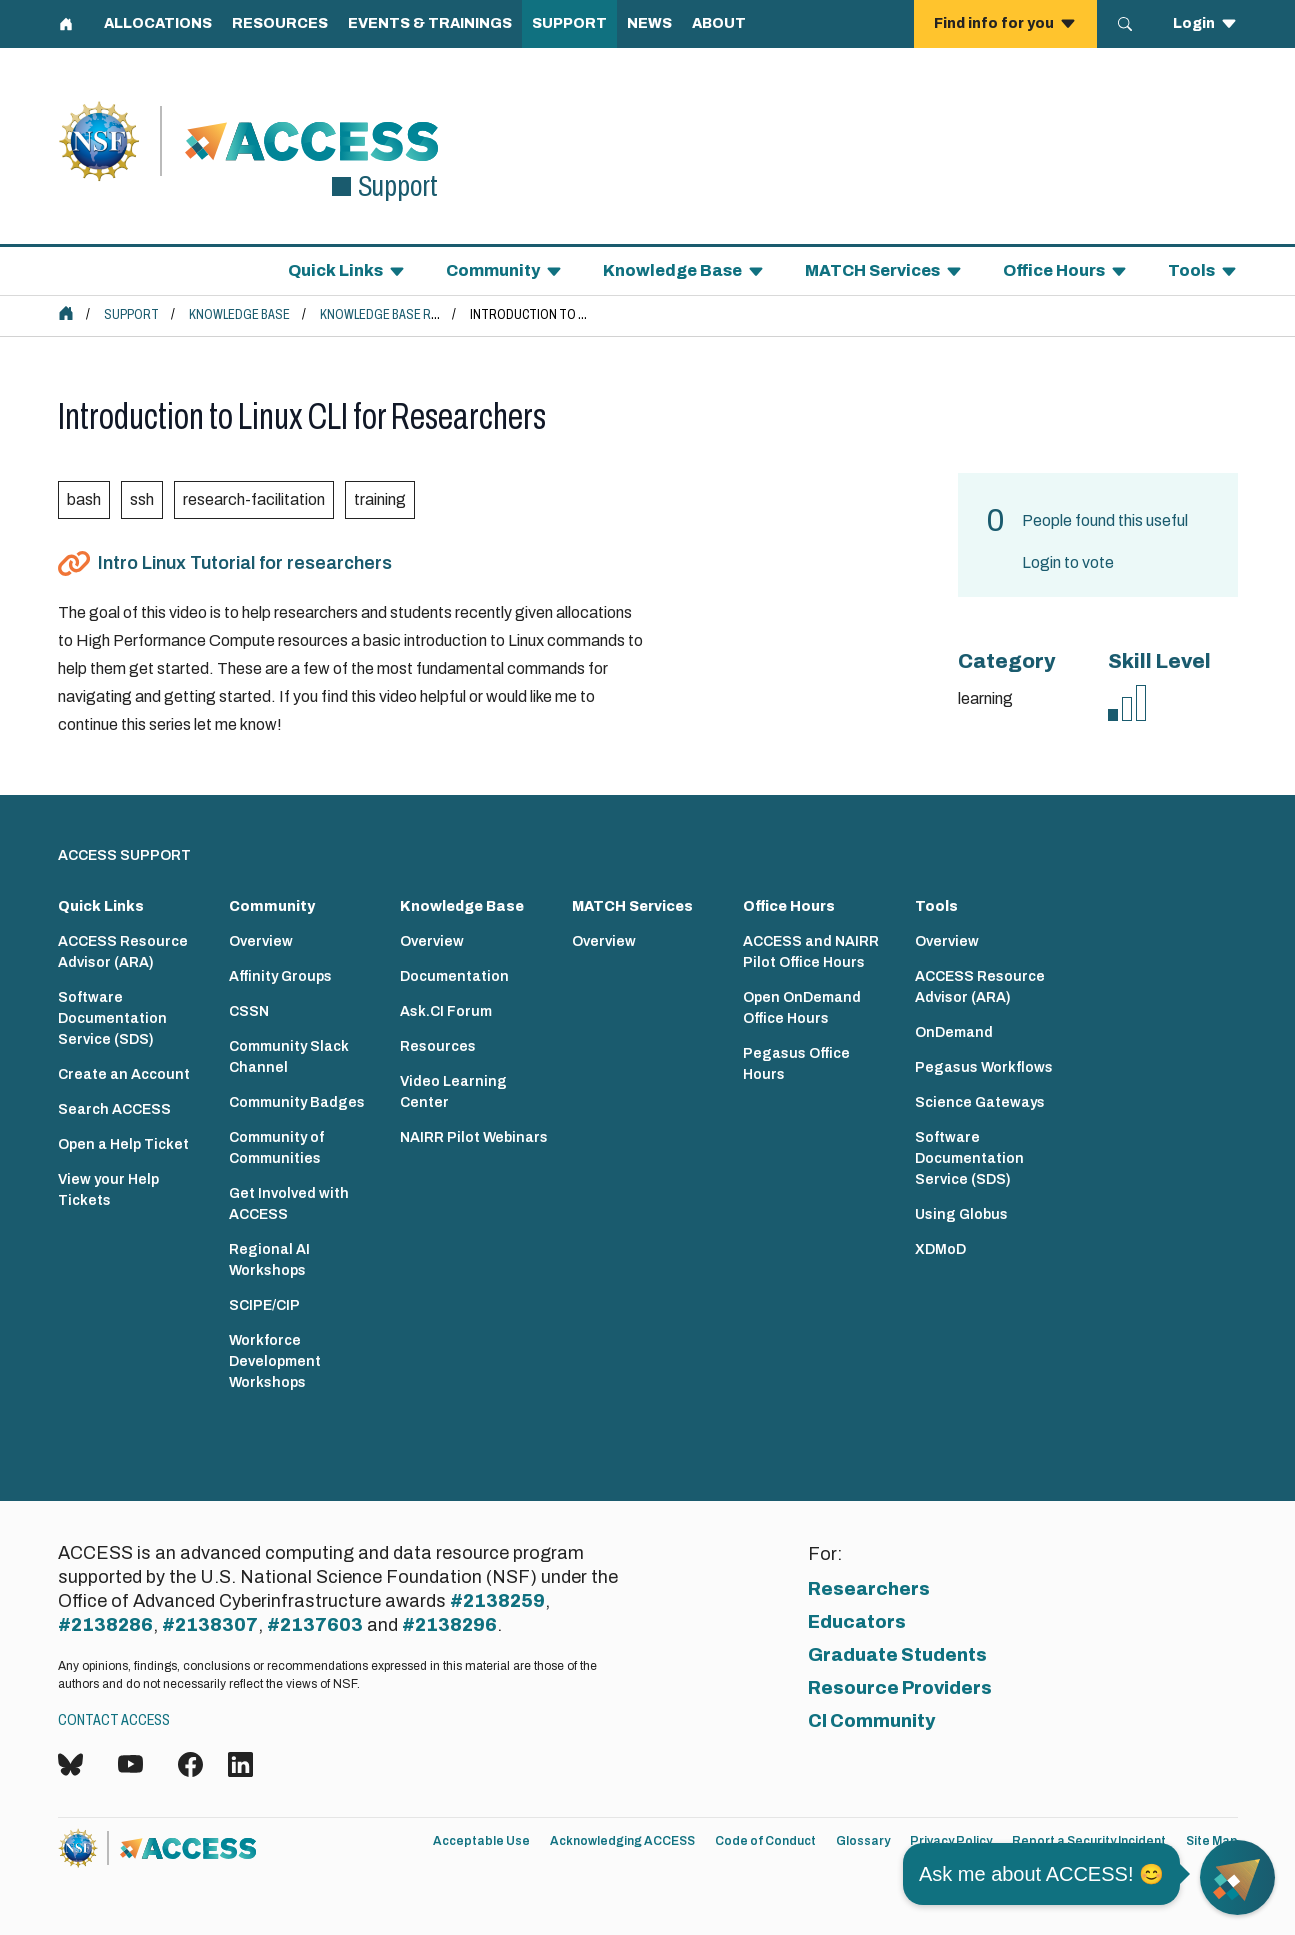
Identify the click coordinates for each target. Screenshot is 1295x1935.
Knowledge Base (239, 314)
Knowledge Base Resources (406, 314)
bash (84, 499)
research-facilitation (254, 499)
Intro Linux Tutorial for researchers (245, 563)
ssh (142, 499)
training (380, 499)
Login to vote (1068, 562)
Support (131, 314)
